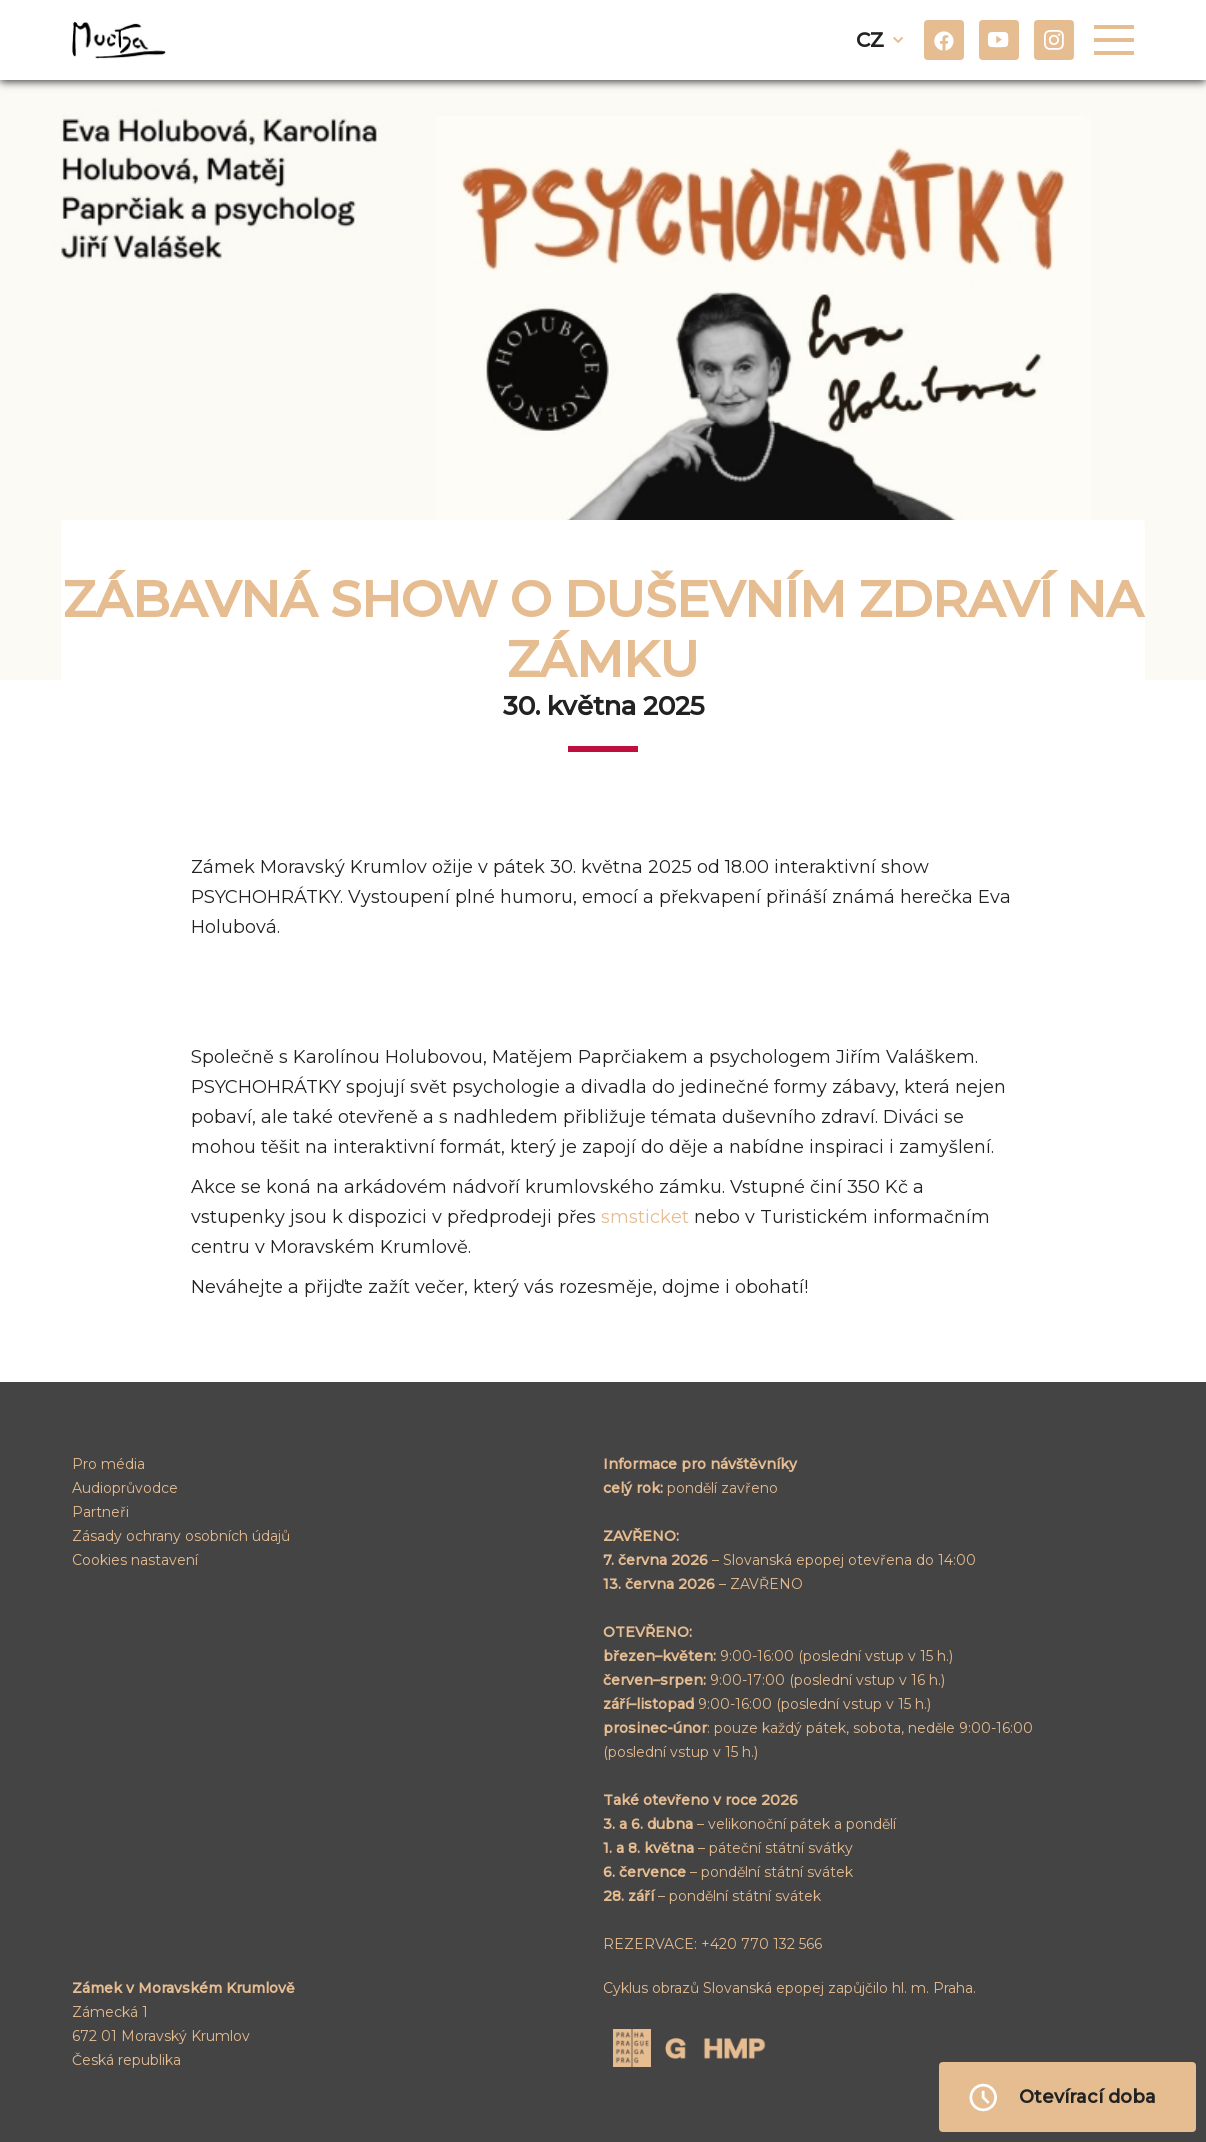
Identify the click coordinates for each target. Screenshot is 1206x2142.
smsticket (645, 1217)
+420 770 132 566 (761, 1944)
